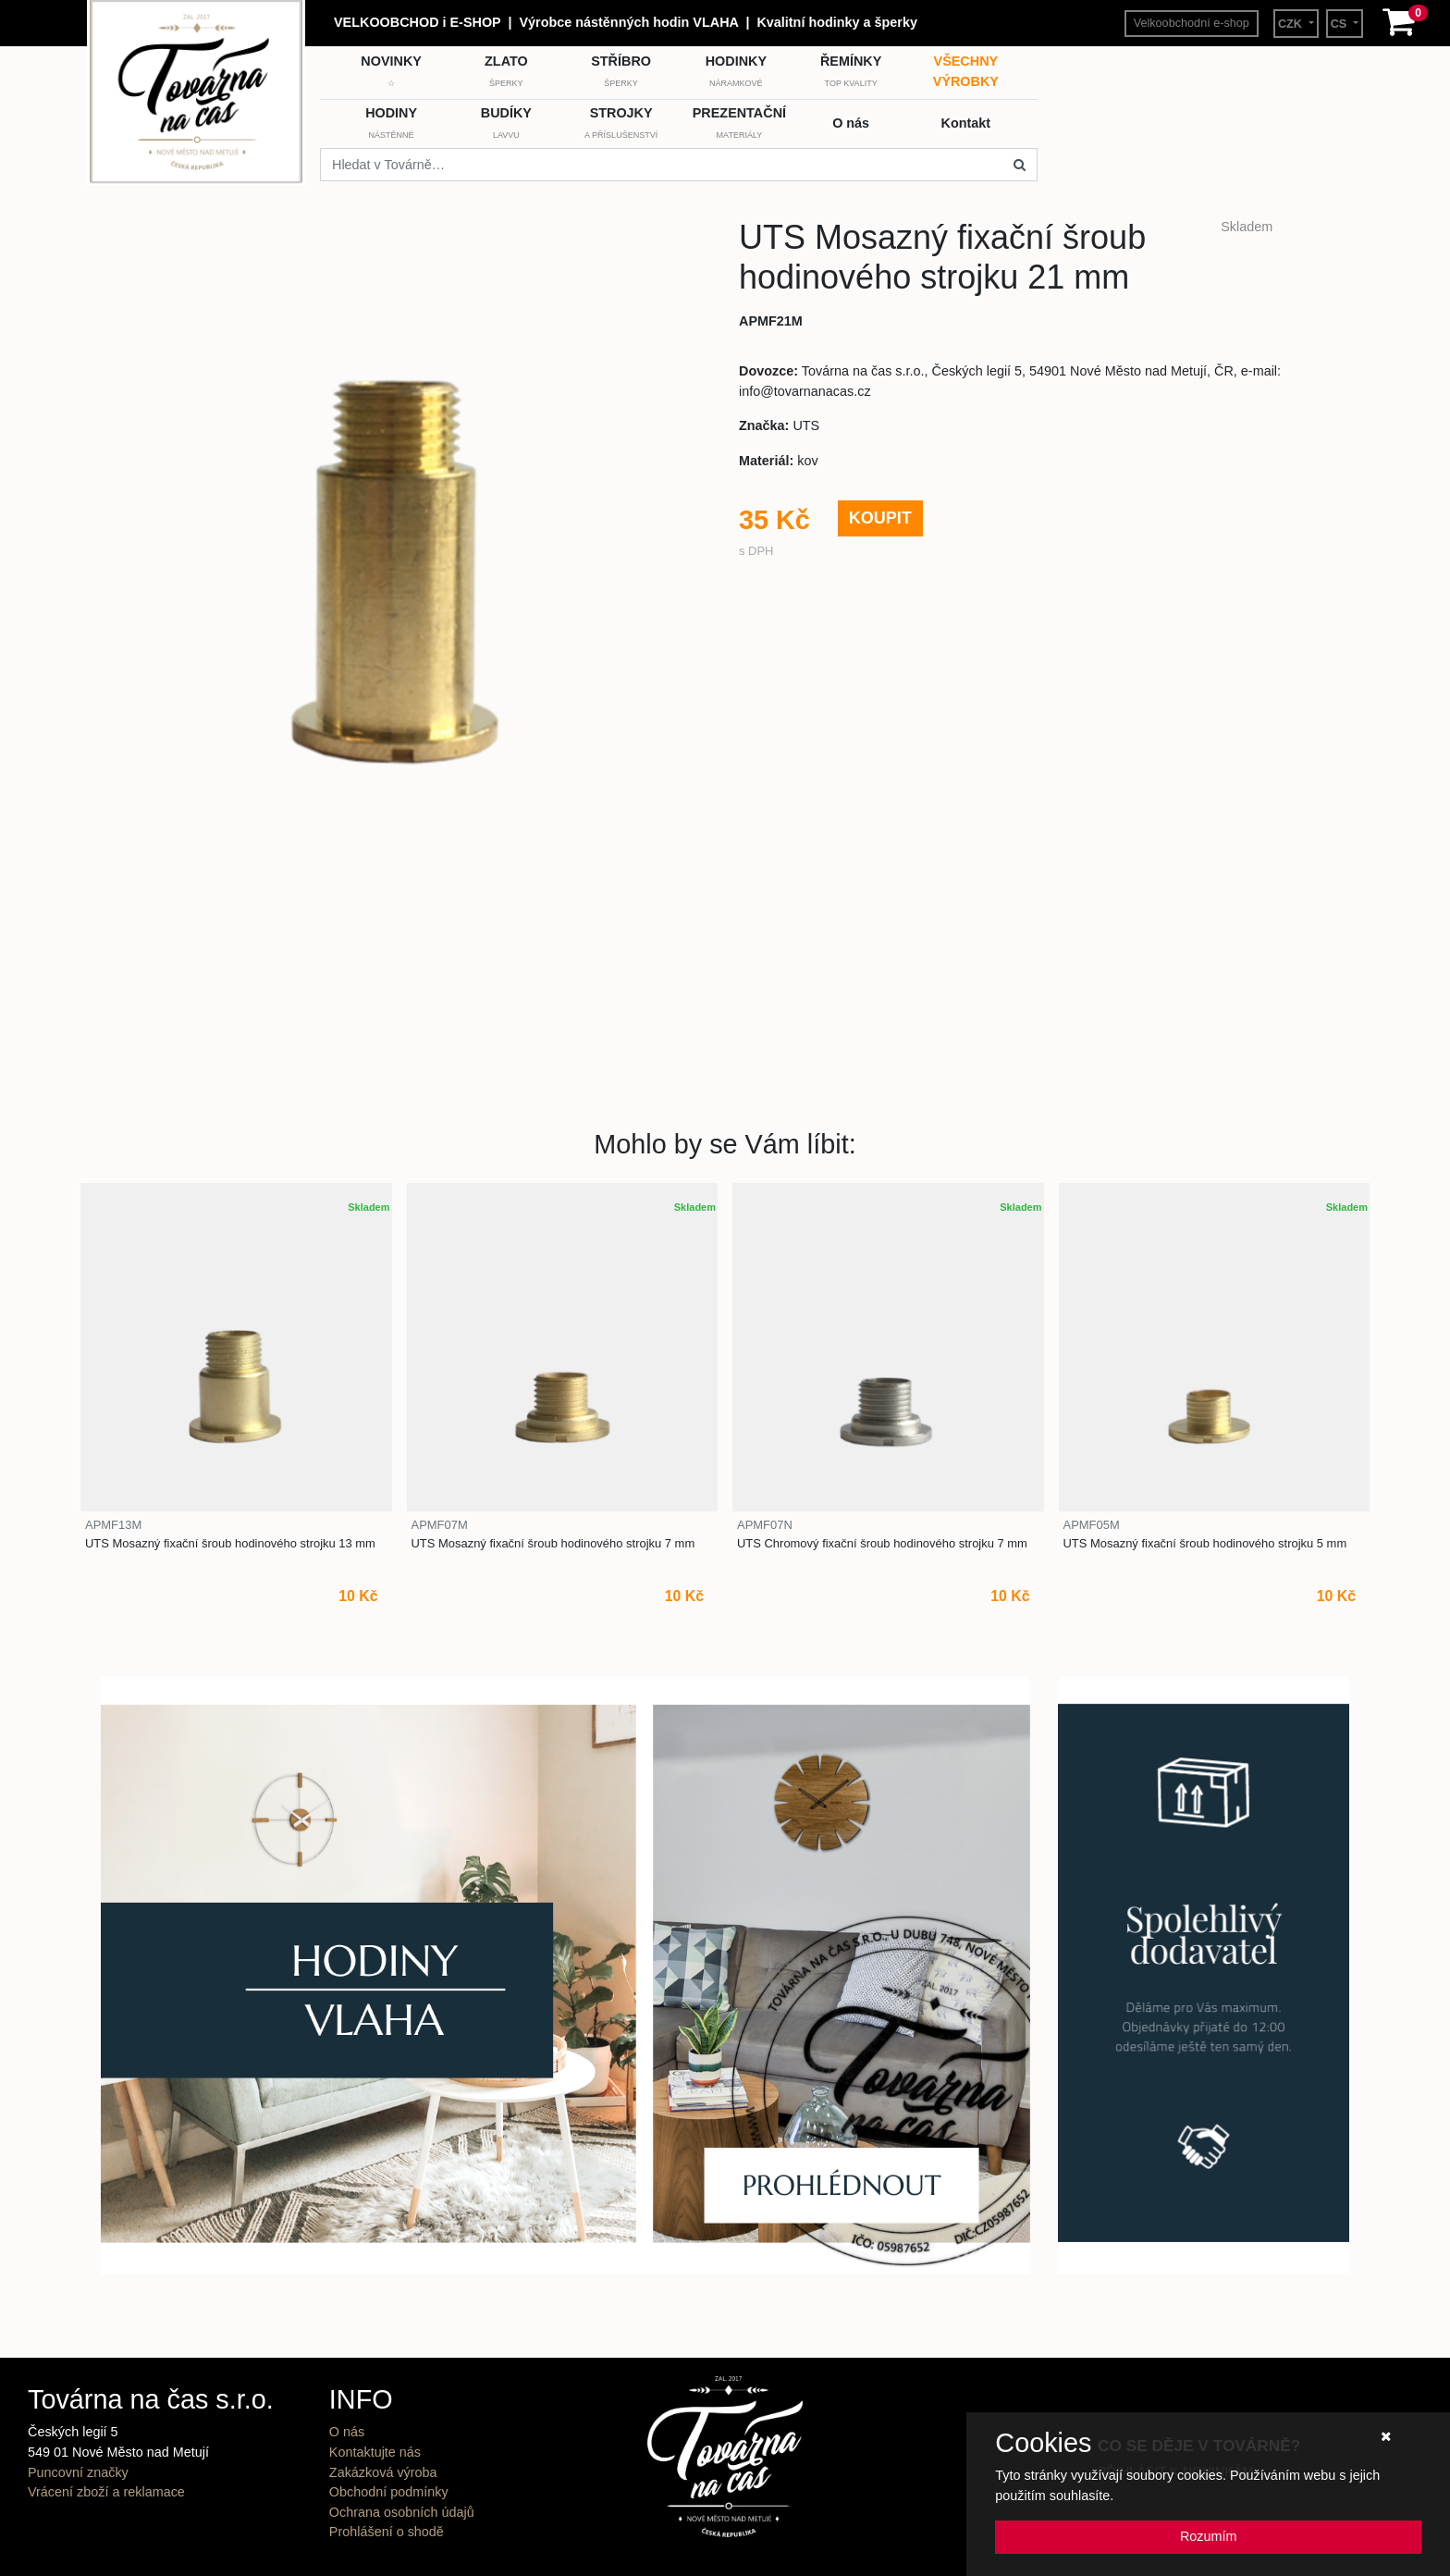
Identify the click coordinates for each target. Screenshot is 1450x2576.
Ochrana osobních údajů (401, 2512)
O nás (346, 2431)
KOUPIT (880, 518)
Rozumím (1208, 2536)
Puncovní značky (78, 2472)
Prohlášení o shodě (386, 2531)
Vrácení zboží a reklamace (106, 2491)
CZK (1292, 24)
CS (1340, 24)
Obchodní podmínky (389, 2491)
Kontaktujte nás (375, 2452)
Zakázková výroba (383, 2472)
